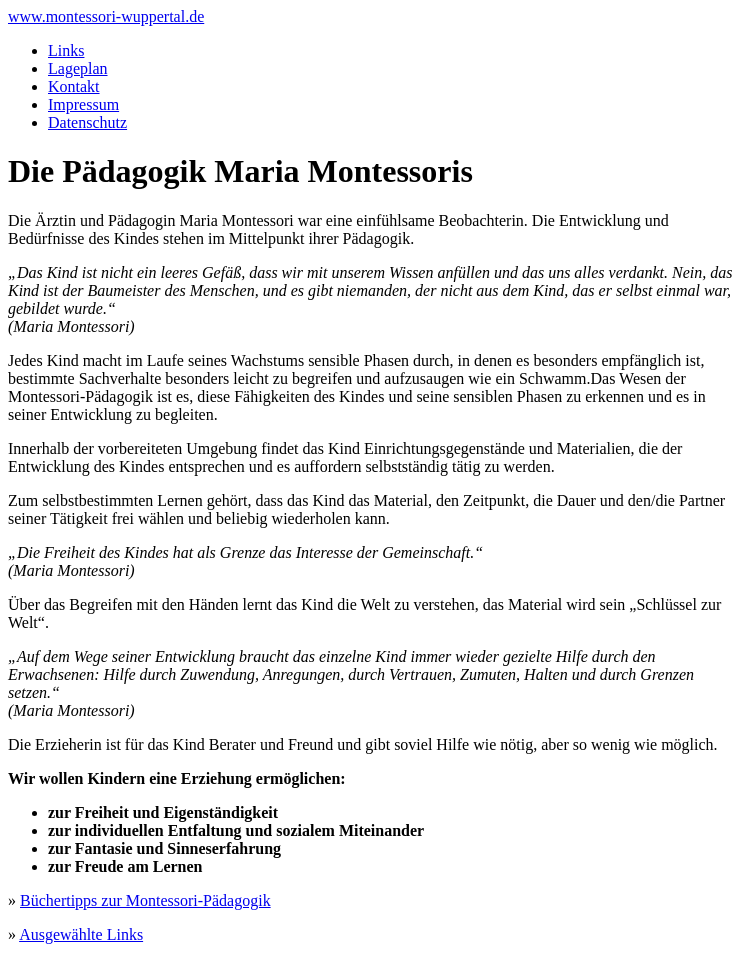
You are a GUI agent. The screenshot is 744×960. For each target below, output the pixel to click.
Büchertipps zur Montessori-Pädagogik (145, 900)
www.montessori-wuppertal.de (106, 16)
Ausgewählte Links (81, 934)
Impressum (83, 104)
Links (66, 50)
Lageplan (78, 68)
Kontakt (74, 86)
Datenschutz (87, 122)
